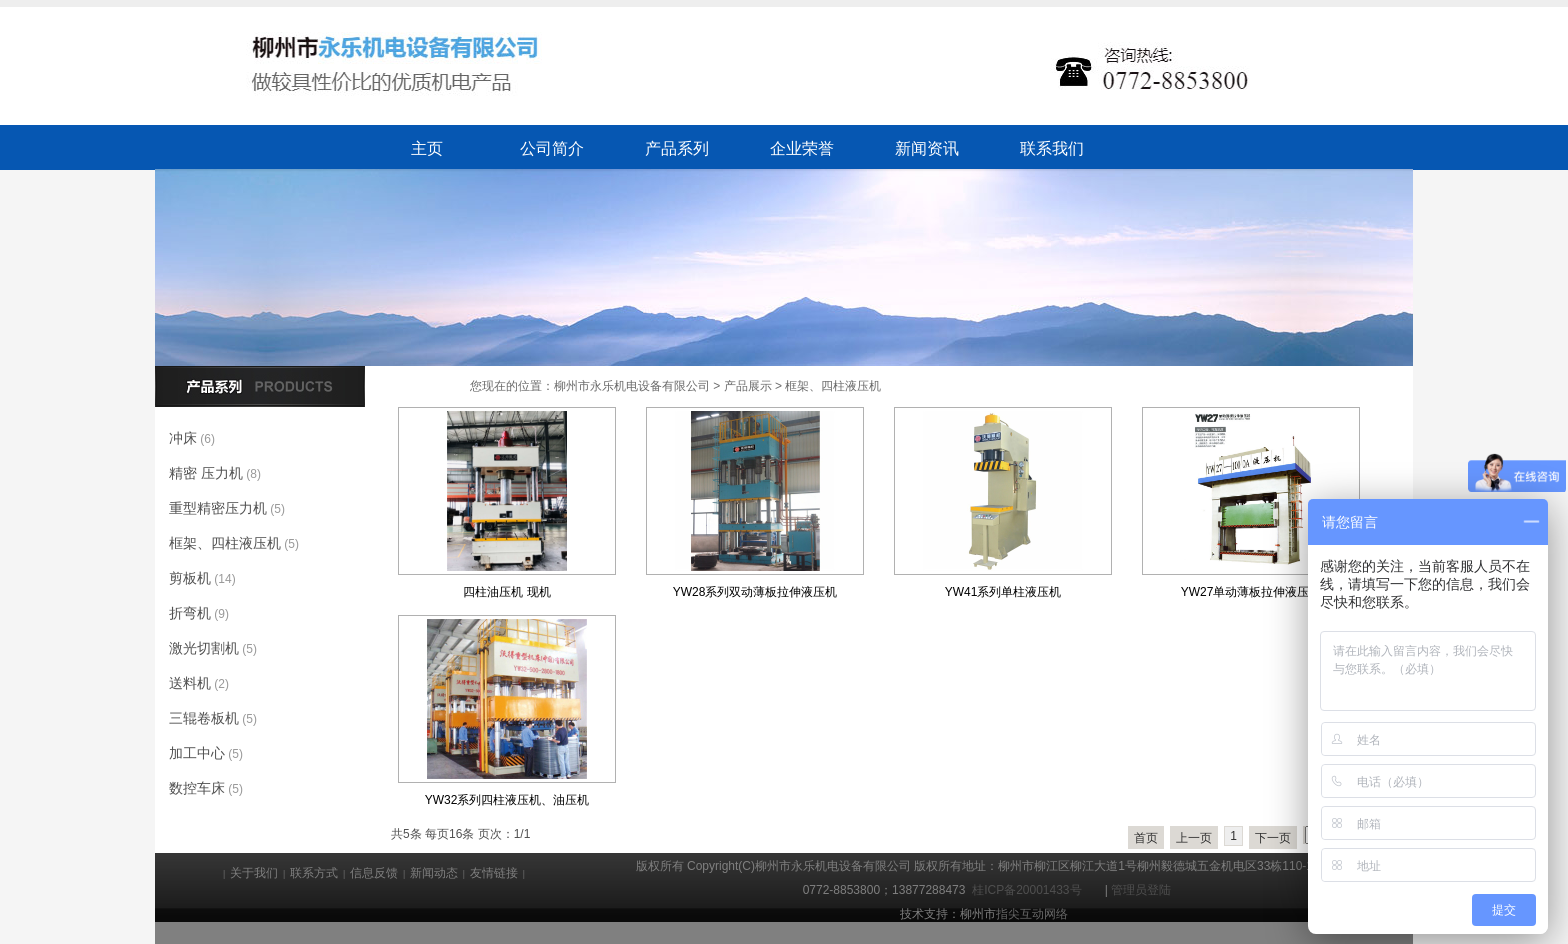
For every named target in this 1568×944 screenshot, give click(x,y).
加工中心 (197, 753)
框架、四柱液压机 (833, 386)
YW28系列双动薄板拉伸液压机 (755, 592)
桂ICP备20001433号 (1030, 890)
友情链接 (494, 873)
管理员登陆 (1141, 890)
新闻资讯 (927, 148)
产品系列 (677, 148)
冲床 (183, 438)
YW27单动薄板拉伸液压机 (1251, 592)
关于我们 (254, 873)
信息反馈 (374, 873)
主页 (427, 148)
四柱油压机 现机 (506, 592)
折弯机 (190, 613)
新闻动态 (434, 873)
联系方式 (314, 873)
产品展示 (748, 386)
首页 (1146, 838)
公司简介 (552, 148)
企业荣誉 (802, 148)
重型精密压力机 (218, 508)
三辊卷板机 (204, 718)
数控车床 (197, 788)
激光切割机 (204, 648)
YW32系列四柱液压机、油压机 (507, 800)
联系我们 (1052, 148)
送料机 (190, 683)
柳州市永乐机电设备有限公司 (632, 386)
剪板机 (190, 578)
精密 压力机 (206, 473)
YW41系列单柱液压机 (1003, 592)
